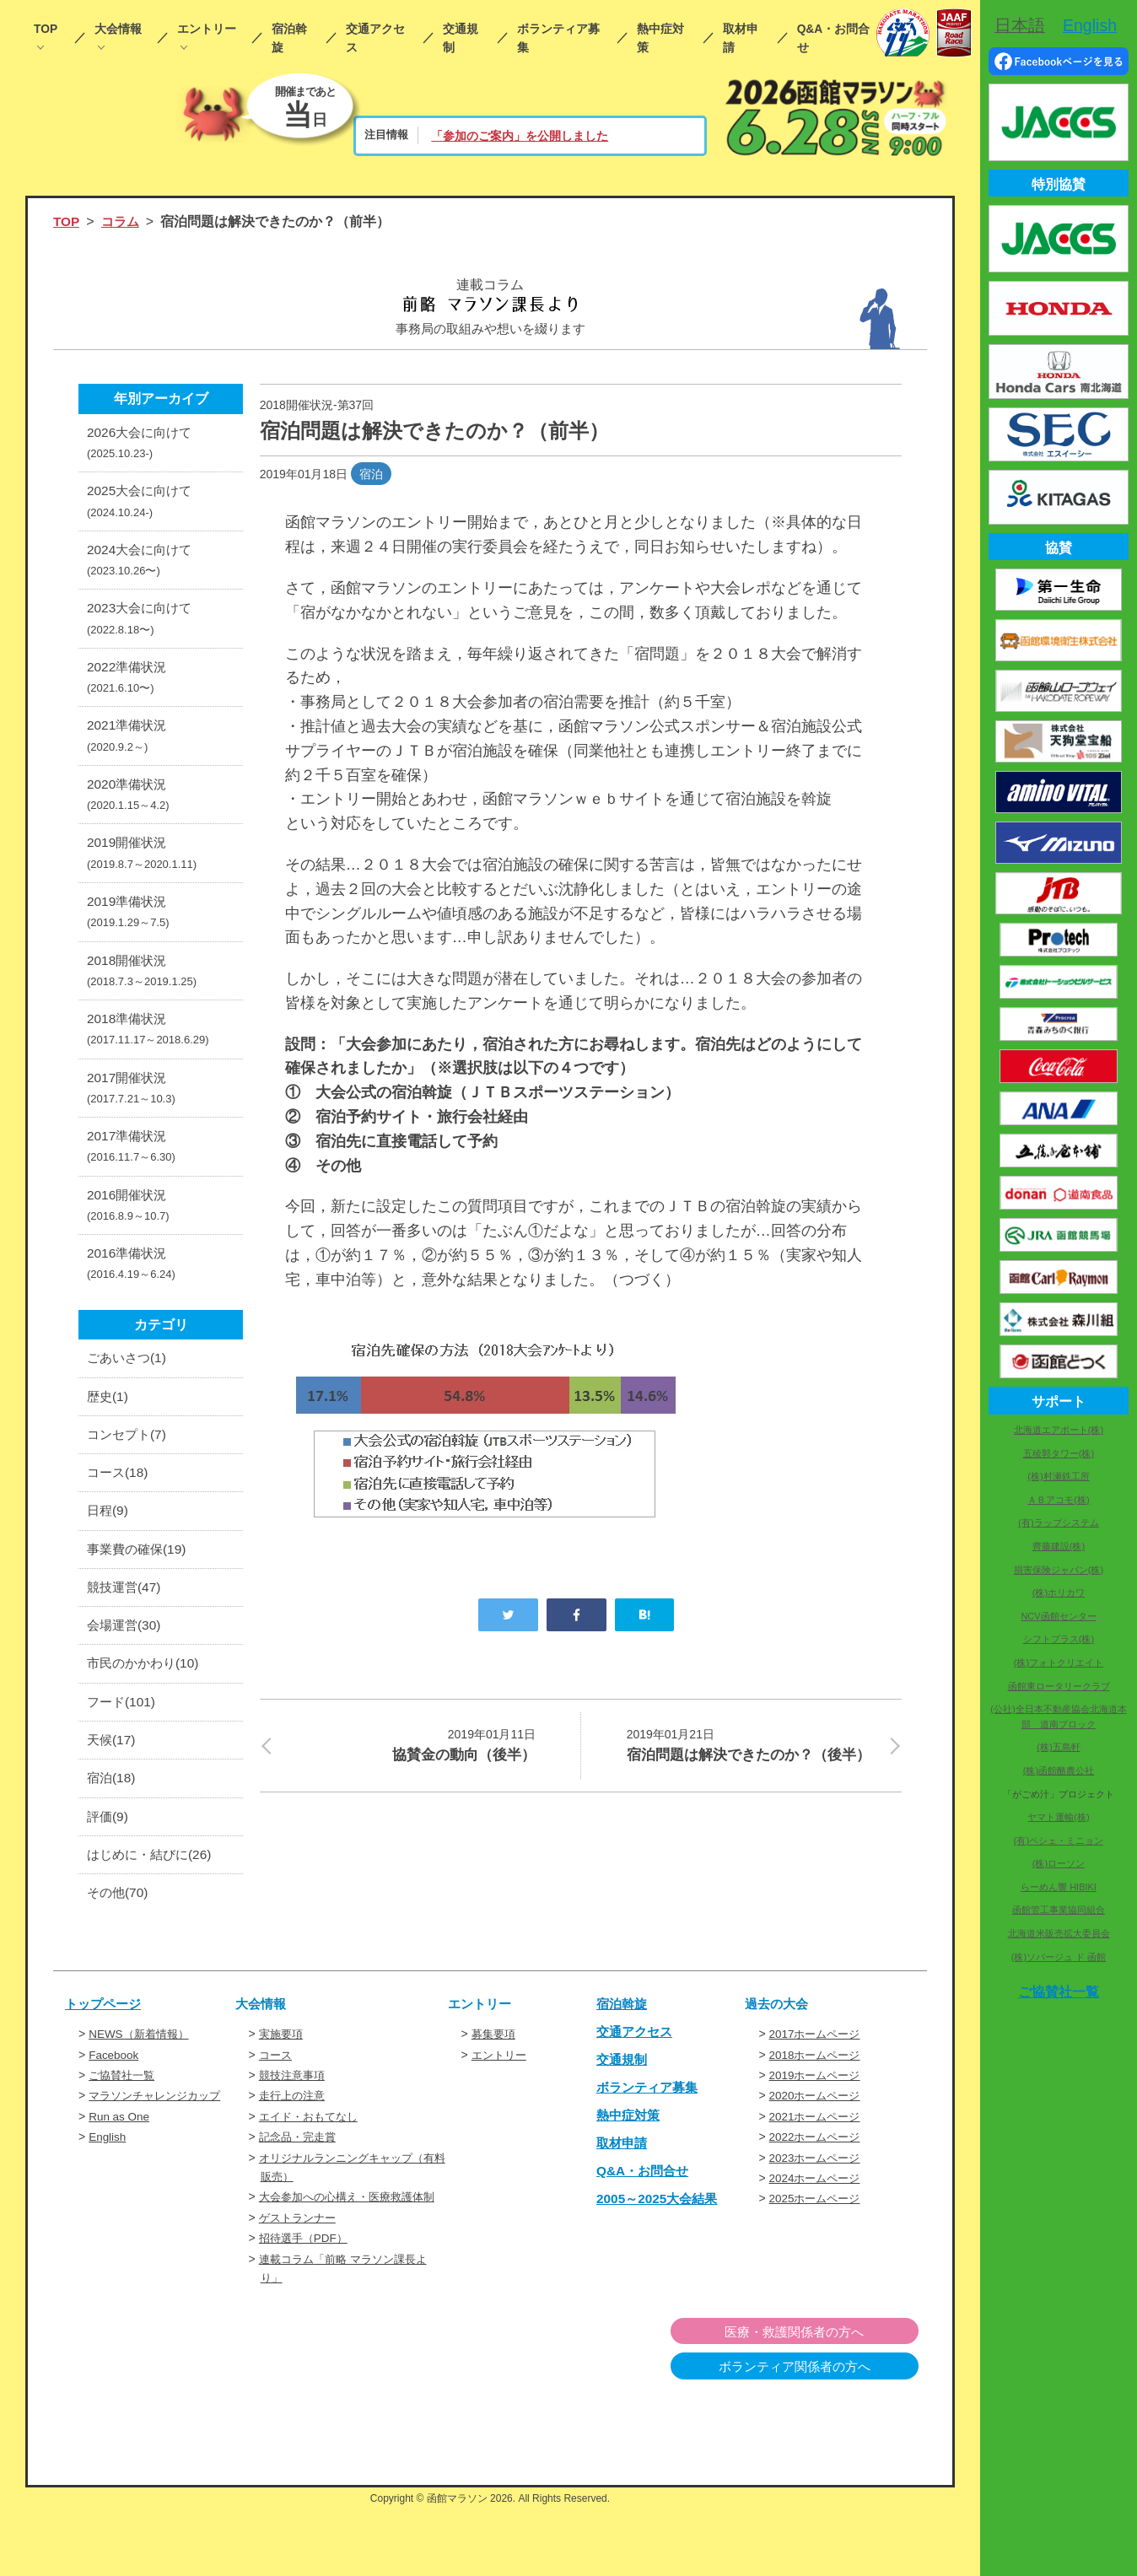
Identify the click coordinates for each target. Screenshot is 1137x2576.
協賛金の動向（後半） (408, 1744)
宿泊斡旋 (289, 38)
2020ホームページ (817, 2146)
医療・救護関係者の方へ (831, 2401)
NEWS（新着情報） (142, 2084)
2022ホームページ (817, 2187)
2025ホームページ (817, 2248)
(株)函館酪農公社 (1058, 1770)
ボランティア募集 (558, 38)
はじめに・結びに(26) (152, 1903)
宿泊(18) (112, 1825)
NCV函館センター (1058, 1616)
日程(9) (109, 1550)
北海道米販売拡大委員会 (1059, 1933)
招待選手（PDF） (306, 2307)
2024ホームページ (817, 2227)
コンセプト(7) (129, 1470)
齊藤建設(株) (1058, 1546)
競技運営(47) (125, 1628)
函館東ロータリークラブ (1059, 1686)
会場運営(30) (125, 1667)
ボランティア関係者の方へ (832, 2436)
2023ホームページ (817, 2207)
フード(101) (123, 1746)
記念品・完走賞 (300, 2187)
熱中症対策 (660, 38)
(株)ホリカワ (1058, 1592)
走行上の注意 (294, 2146)
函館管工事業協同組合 (1058, 1910)
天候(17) (112, 1785)
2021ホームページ (817, 2166)
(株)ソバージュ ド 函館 (1058, 1957)
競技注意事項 (294, 2124)
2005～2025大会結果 (660, 2246)
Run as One (120, 2166)
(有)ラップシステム (1058, 1522)
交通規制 (460, 38)
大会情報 (118, 29)
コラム (122, 221)
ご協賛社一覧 (124, 2124)
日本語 (1019, 25)
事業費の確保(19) (139, 1589)
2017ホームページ (817, 2084)
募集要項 (495, 2084)
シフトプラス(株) (1058, 1639)
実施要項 (282, 2084)
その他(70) (119, 1942)
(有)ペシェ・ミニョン (1058, 1840)
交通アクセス (375, 38)
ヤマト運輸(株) (1058, 1817)
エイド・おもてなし (312, 2166)
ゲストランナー (300, 2286)
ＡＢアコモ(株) (1058, 1500)
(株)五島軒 (1058, 1747)
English (108, 2187)
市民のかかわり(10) (146, 1707)
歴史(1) (109, 1432)
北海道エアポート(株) (1058, 1430)
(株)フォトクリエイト (1058, 1662)
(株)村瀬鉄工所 (1058, 1476)
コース (276, 2104)
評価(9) (109, 1864)
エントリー (206, 29)
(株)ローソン (1058, 1863)
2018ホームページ (817, 2104)
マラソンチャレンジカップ (159, 2146)
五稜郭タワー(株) (1058, 1453)
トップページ (105, 2054)
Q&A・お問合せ (833, 38)
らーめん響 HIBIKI (1059, 1887)
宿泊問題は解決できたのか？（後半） (754, 1756)
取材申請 (740, 38)
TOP (45, 29)
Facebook (114, 2104)
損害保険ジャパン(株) (1058, 1570)
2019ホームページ (817, 2124)
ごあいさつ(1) (129, 1392)
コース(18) (119, 1510)
